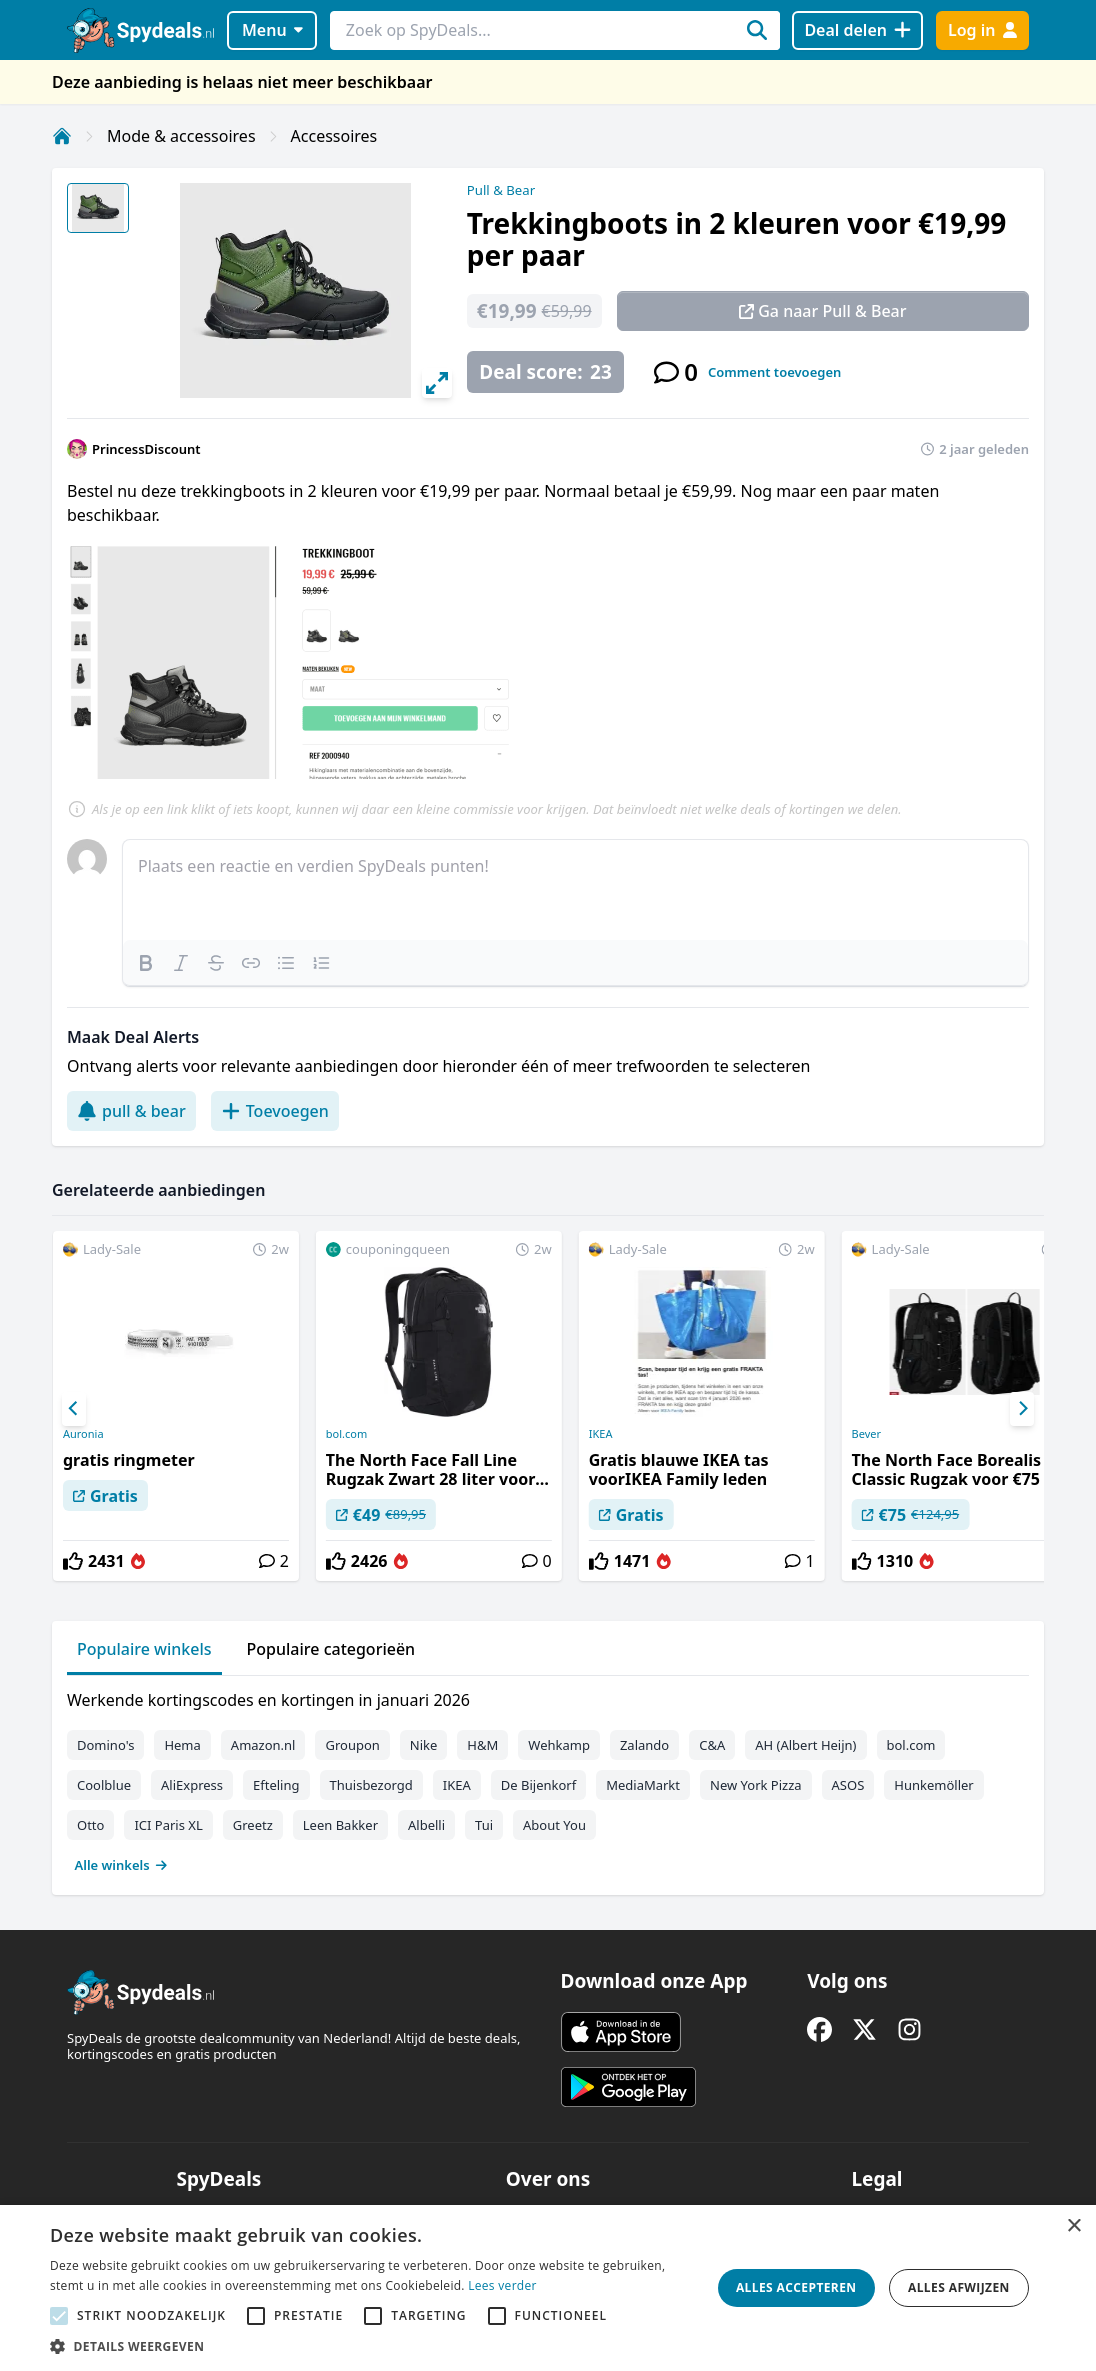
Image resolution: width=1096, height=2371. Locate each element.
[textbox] (575, 890)
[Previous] (74, 1409)
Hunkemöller (933, 1785)
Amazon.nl (263, 1745)
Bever (866, 1434)
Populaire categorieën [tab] (331, 1649)
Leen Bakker (340, 1825)
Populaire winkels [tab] (144, 1649)
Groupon (352, 1745)
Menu (272, 30)
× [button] (1073, 2226)
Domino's (105, 1745)
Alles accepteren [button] (796, 2287)
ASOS (848, 1785)
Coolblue (104, 1785)
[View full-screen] (437, 383)
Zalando (644, 1745)
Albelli (426, 1825)
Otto (90, 1825)
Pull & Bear (501, 190)
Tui (484, 1825)
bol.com (346, 1434)
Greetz (253, 1825)
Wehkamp (559, 1745)
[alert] (548, 2288)
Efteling (276, 1785)
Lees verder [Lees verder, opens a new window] (502, 2285)
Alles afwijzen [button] (959, 2287)
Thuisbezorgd (371, 1785)
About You (554, 1825)
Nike (424, 1745)
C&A (712, 1745)
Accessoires (334, 136)
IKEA (601, 1434)
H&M (482, 1745)
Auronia (83, 1434)
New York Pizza (756, 1785)
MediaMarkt (643, 1785)
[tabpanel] (548, 1778)
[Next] (1022, 1409)
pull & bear (131, 1111)
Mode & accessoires (181, 136)
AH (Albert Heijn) (805, 1745)
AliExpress (192, 1785)
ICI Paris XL (168, 1825)
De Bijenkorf (538, 1785)
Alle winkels (121, 1865)
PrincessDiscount (146, 449)
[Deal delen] (857, 30)
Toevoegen (275, 1111)
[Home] (62, 136)
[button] (370, 2346)
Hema (182, 1745)
